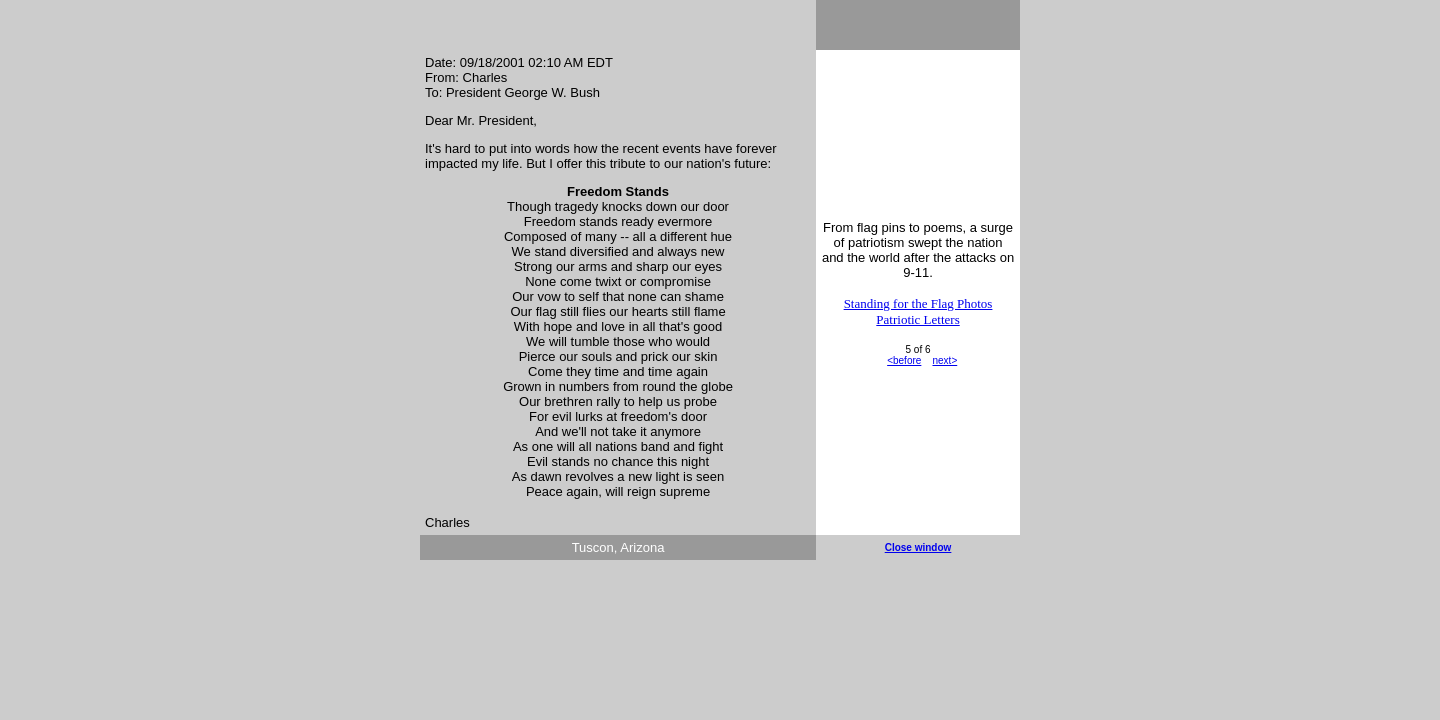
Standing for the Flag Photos (918, 303)
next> (944, 360)
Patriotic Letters (917, 319)
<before (904, 360)
